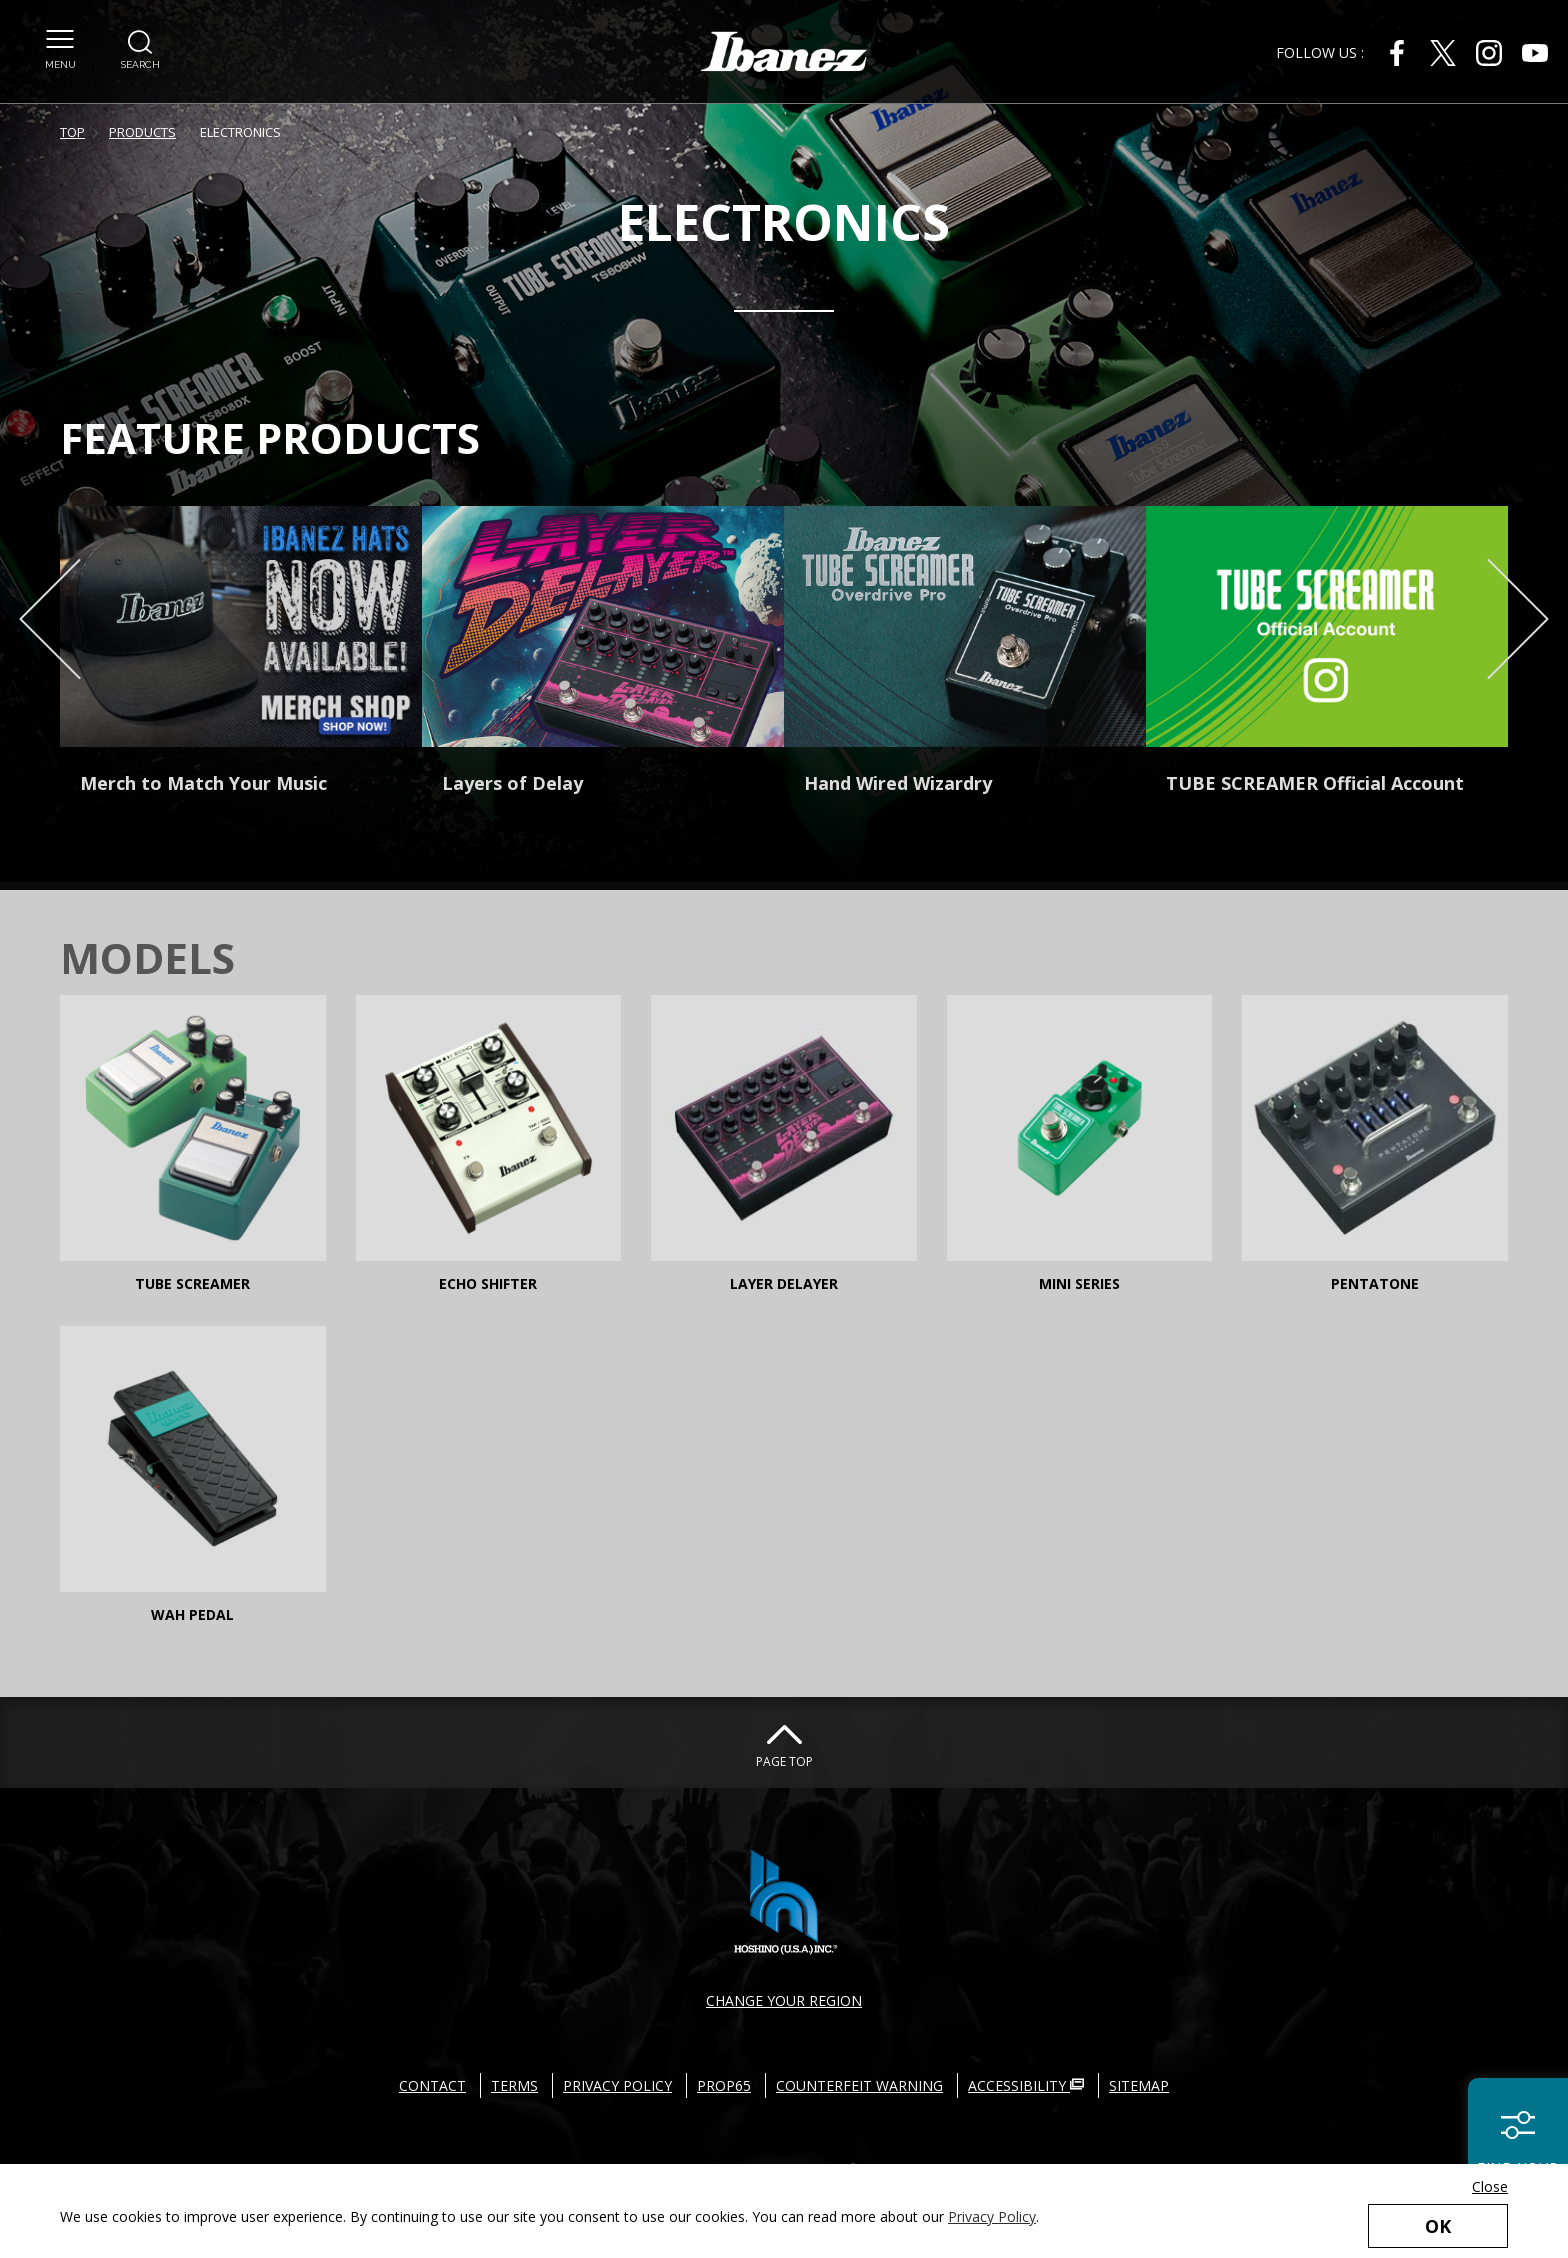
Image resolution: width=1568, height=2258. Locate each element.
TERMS (514, 2085)
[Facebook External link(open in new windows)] (1397, 53)
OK (1438, 2226)
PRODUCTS (142, 132)
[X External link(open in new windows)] (1443, 53)
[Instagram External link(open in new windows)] (1489, 53)
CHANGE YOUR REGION (784, 2000)
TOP (72, 132)
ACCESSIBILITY (1026, 2085)
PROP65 (724, 2085)
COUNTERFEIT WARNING (859, 2085)
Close (1490, 2186)
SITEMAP (1139, 2085)
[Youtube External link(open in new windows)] (1535, 53)
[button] (60, 39)
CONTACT (432, 2085)
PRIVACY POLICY (617, 2085)
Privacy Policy (992, 2216)
